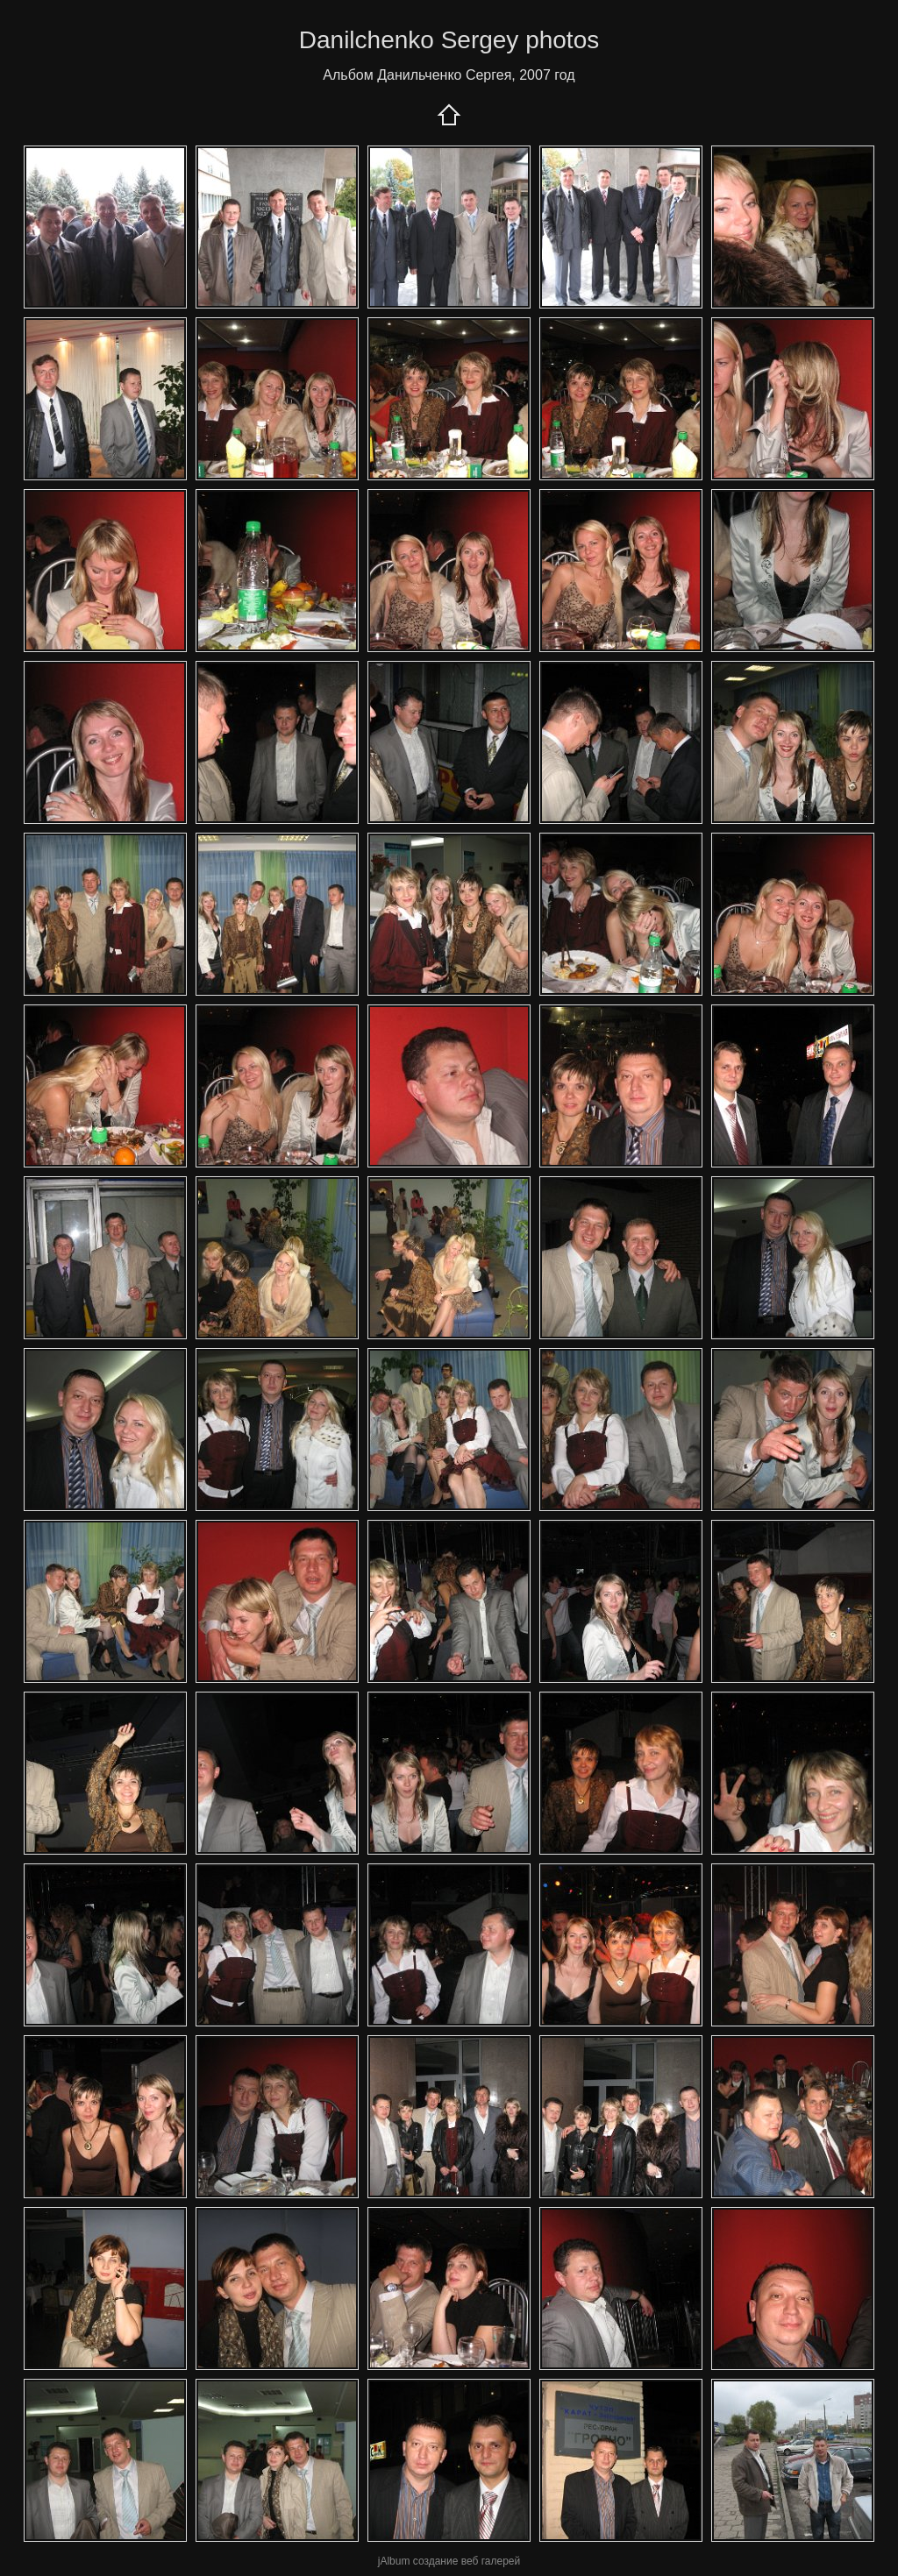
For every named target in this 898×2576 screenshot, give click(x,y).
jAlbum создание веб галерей (449, 2561)
